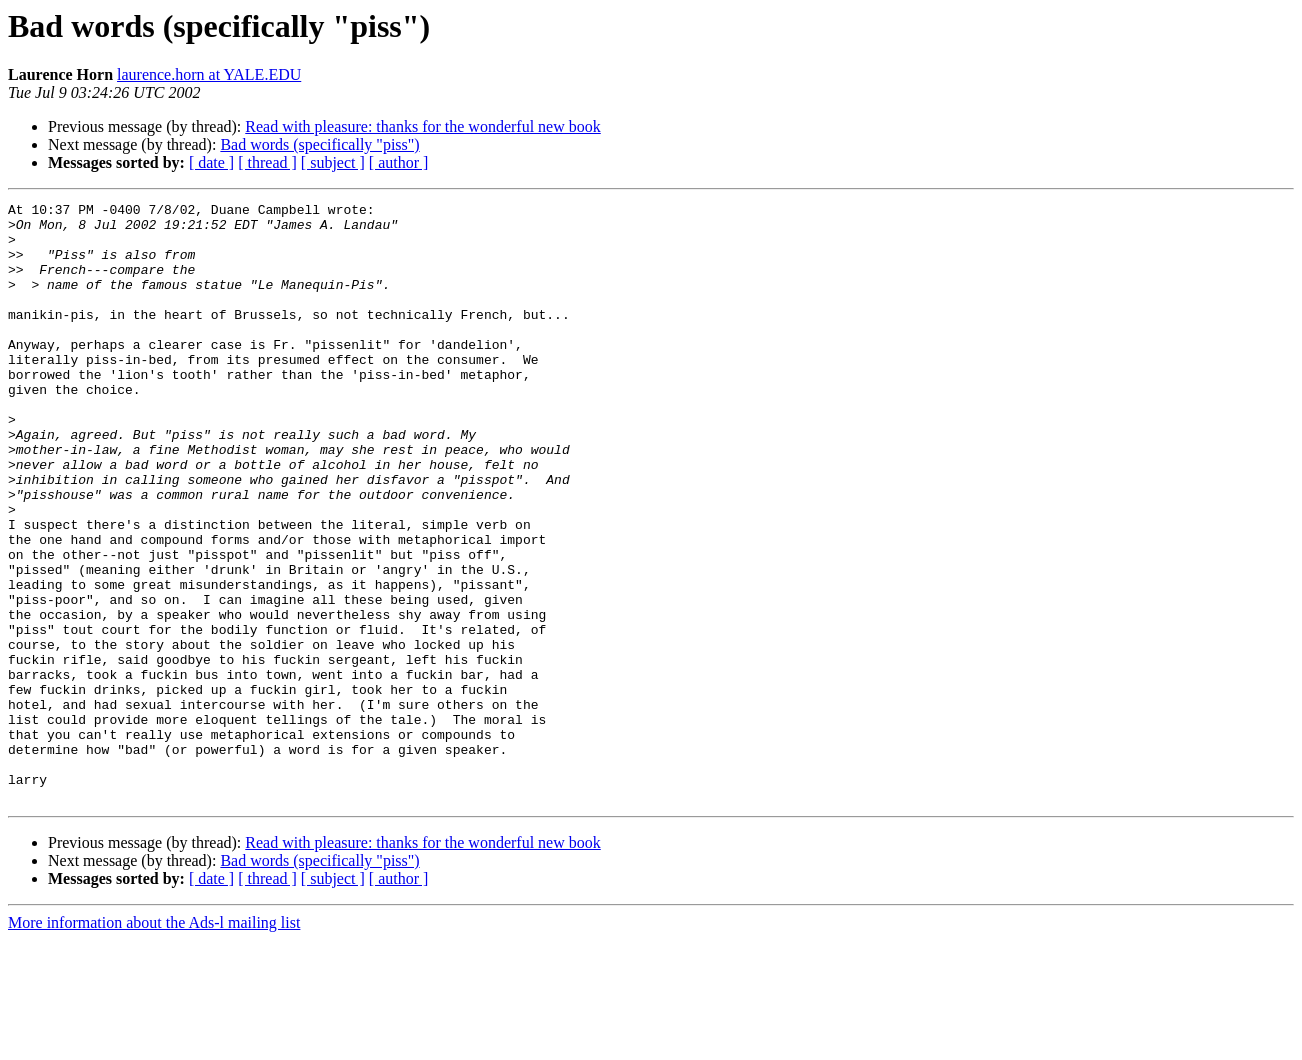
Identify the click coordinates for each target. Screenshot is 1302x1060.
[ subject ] (333, 162)
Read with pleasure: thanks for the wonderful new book (422, 126)
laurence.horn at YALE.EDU (209, 74)
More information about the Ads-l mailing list (154, 1042)
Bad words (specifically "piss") (319, 144)
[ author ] (399, 162)
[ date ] (211, 162)
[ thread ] (267, 162)
